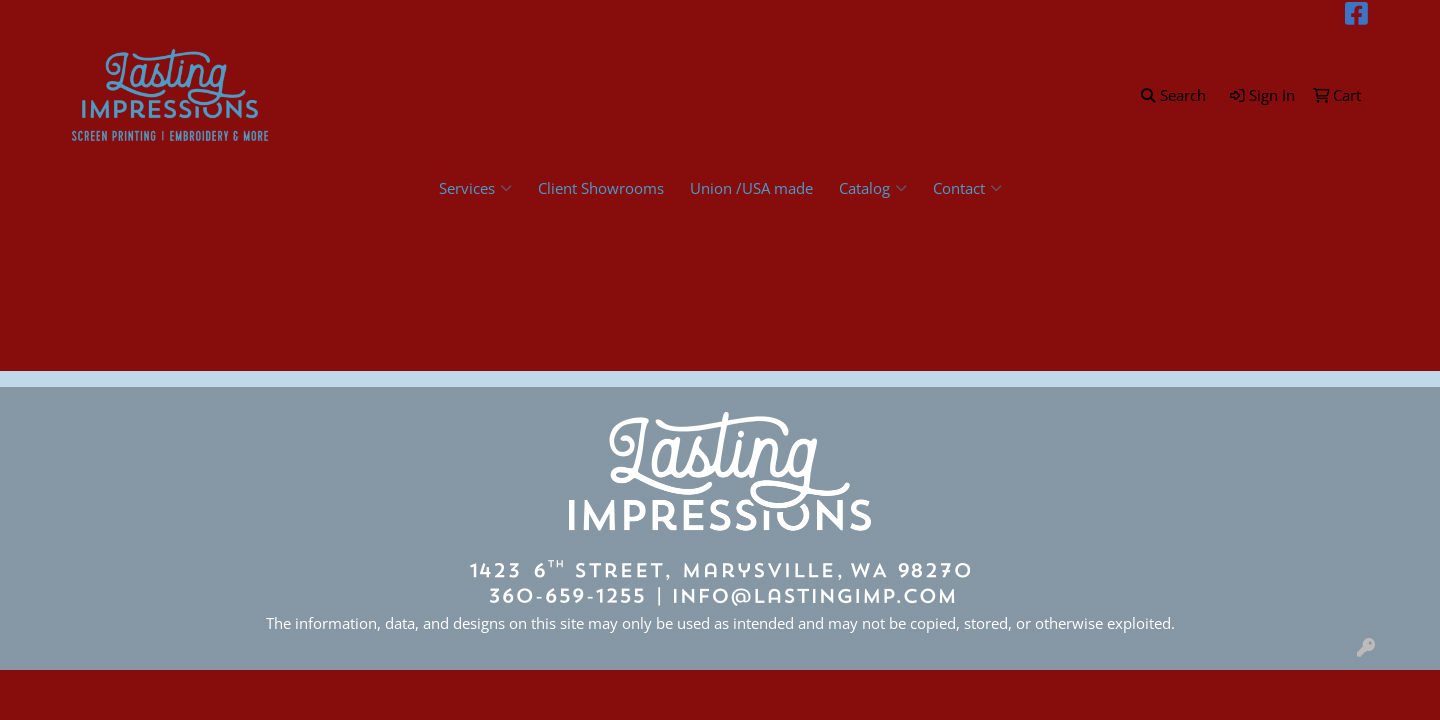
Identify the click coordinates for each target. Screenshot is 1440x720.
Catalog (873, 188)
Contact (967, 188)
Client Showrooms (601, 188)
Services (475, 188)
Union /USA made (751, 188)
